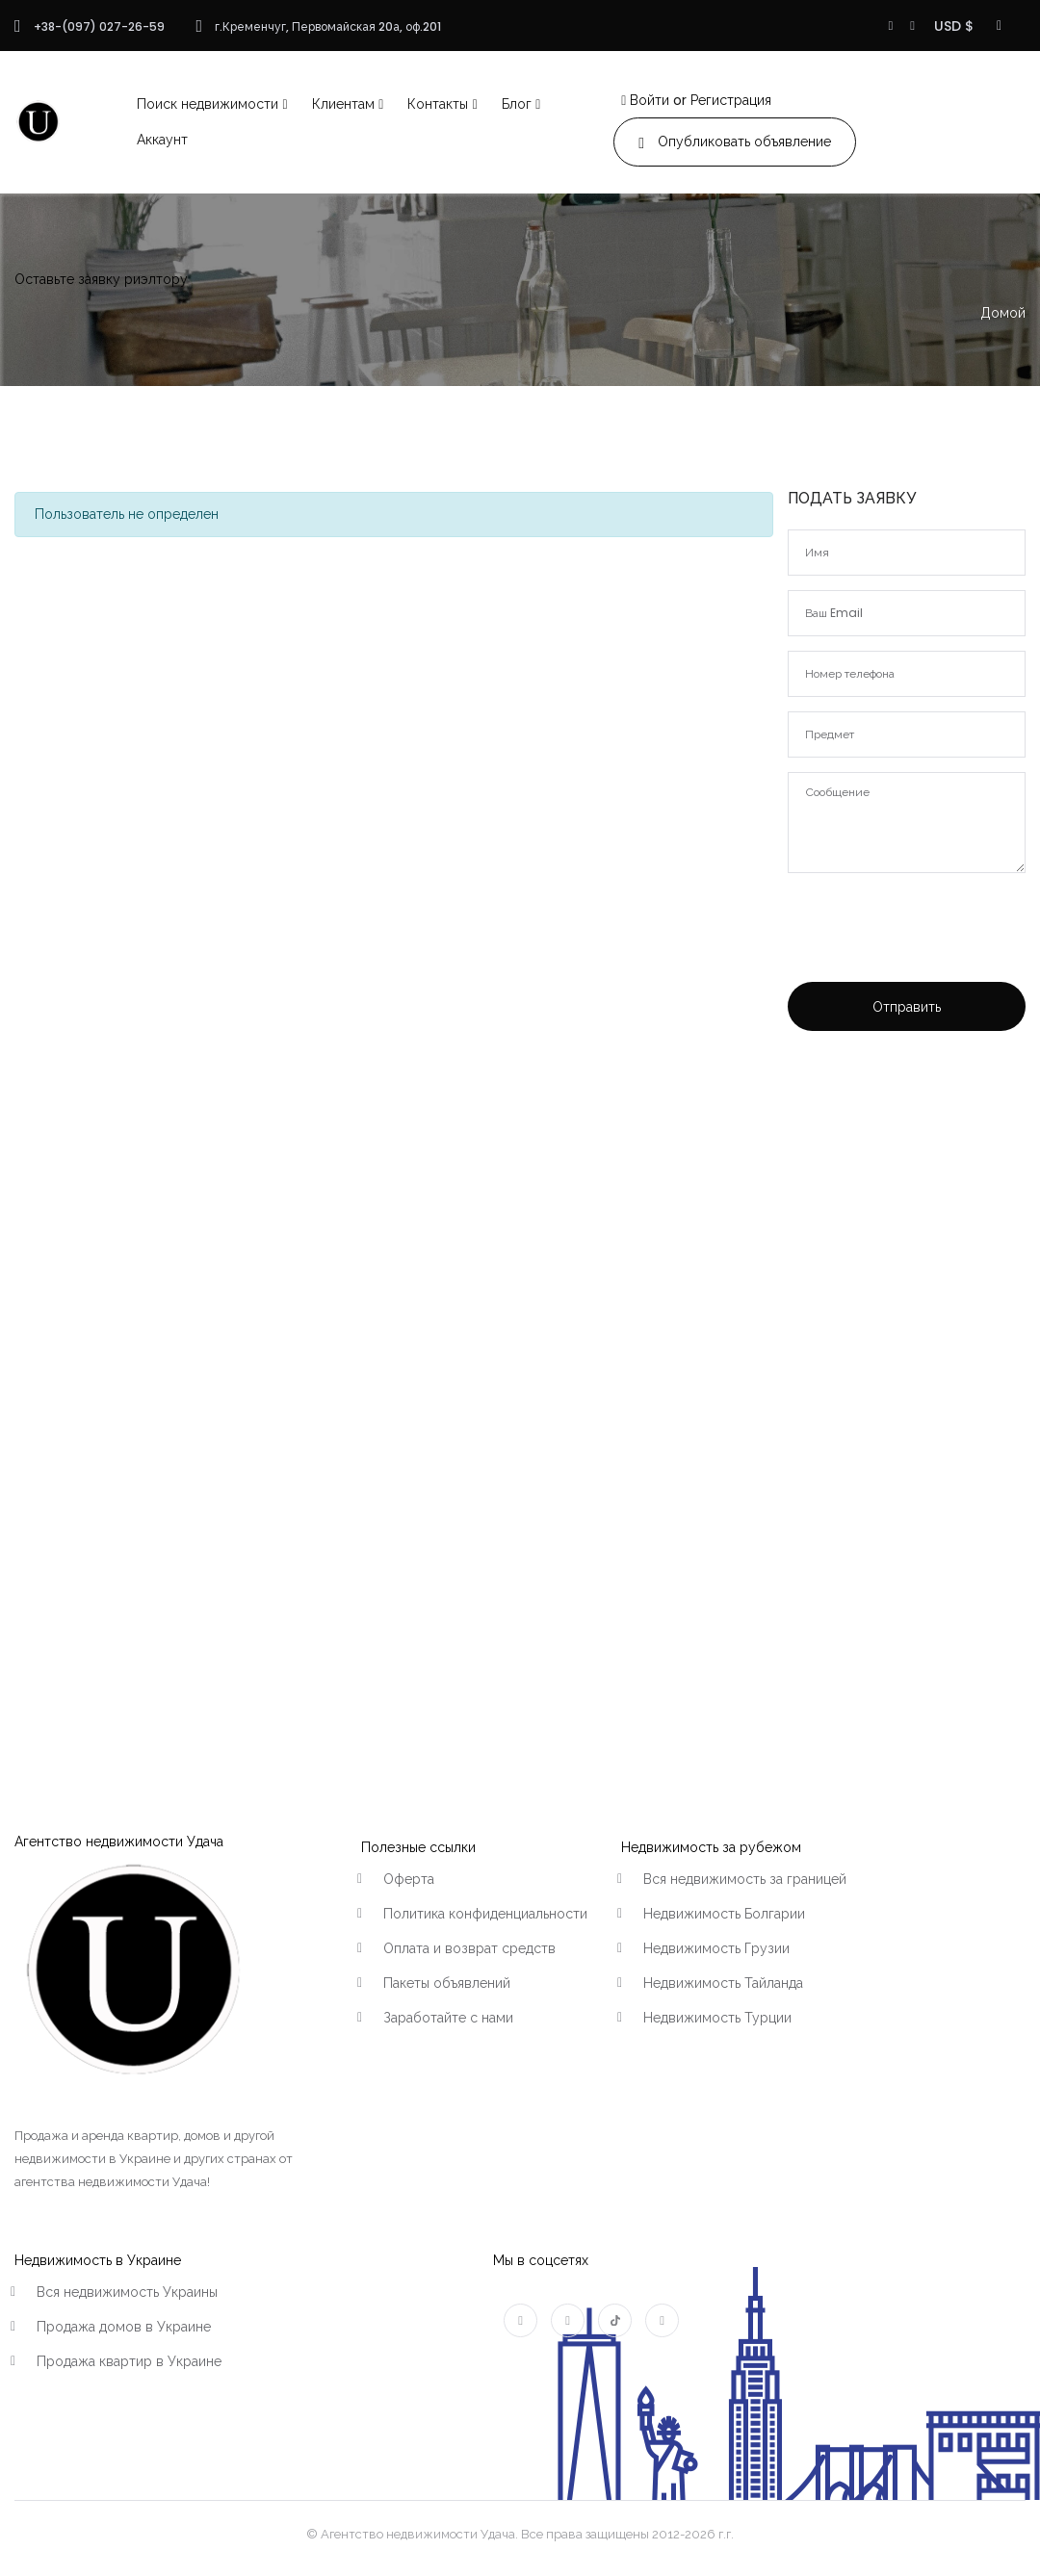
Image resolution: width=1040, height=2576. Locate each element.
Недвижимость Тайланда (723, 1983)
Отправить (906, 1007)
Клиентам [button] (343, 104)
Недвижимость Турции (717, 2017)
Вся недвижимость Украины (127, 2292)
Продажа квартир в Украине (129, 2361)
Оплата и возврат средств (469, 1948)
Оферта (408, 1879)
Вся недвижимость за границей (744, 1879)
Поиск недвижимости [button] (207, 104)
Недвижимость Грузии (716, 1948)
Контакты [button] (437, 104)
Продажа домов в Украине (124, 2326)
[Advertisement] (900, 1361)
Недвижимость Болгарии (724, 1913)
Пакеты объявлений (446, 1983)
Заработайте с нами (448, 2017)
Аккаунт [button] (162, 139)
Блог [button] (517, 104)
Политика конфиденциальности (485, 1913)
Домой (1003, 312)
